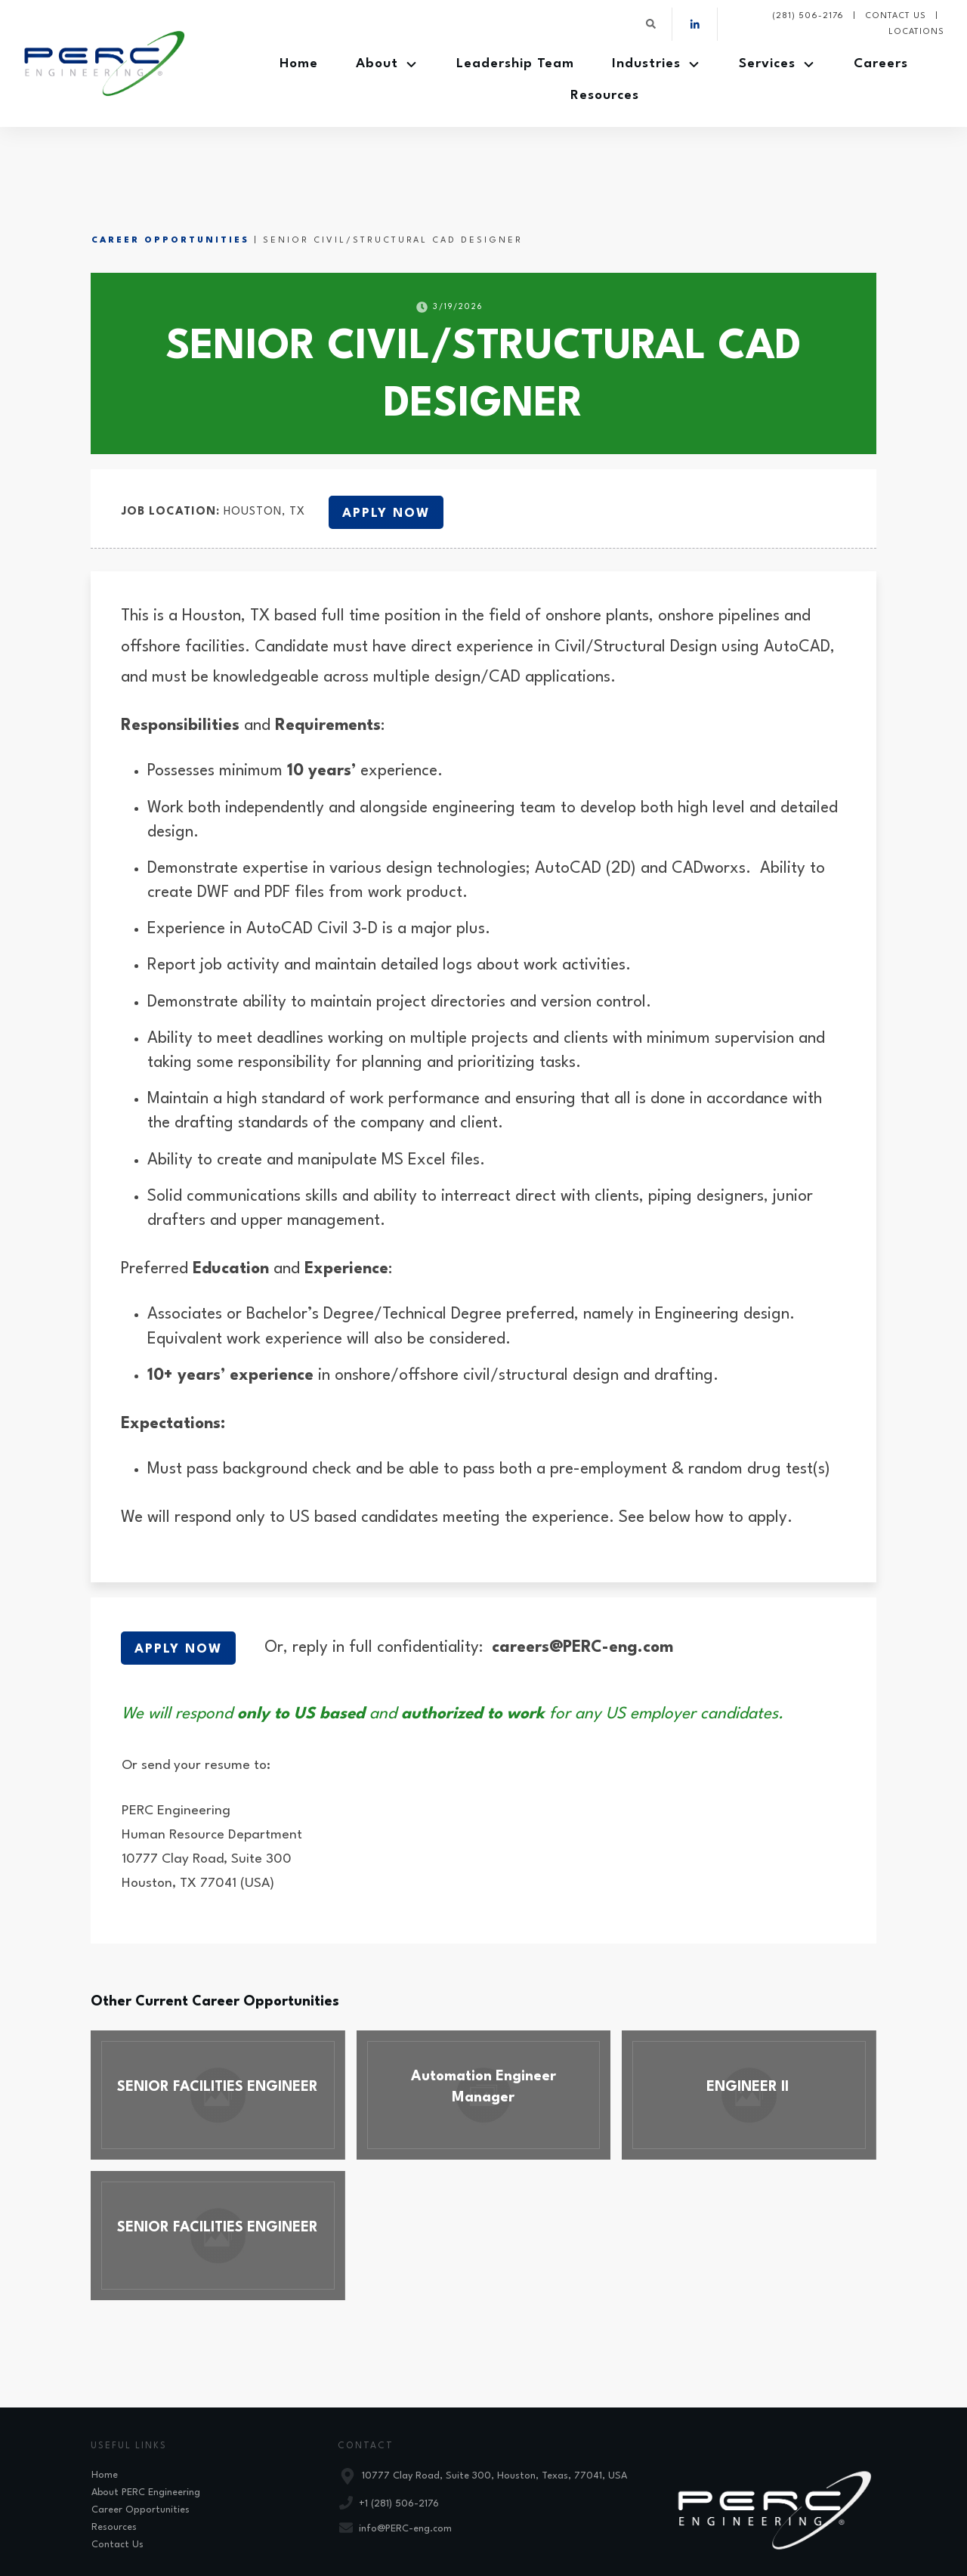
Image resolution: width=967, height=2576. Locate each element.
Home (104, 2408)
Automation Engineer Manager (484, 2027)
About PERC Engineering (145, 2425)
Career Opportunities (170, 173)
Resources (114, 2460)
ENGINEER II (749, 2027)
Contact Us (117, 2477)
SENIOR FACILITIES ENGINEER (218, 2027)
